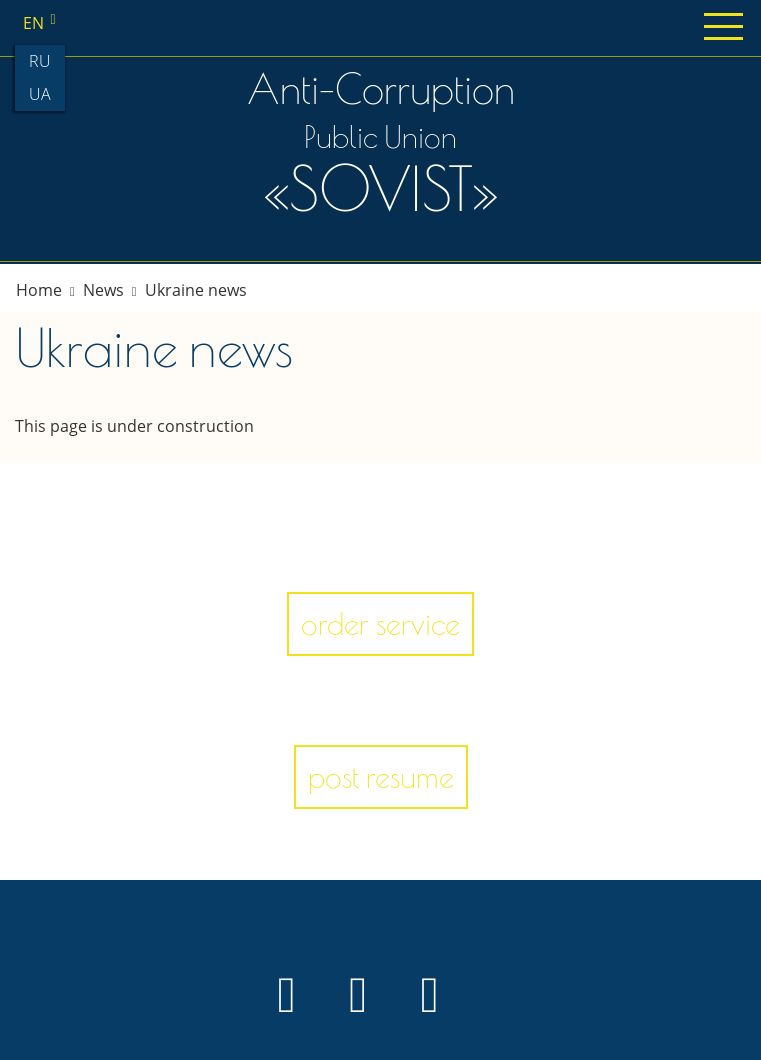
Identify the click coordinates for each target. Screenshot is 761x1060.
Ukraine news (196, 290)
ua (40, 94)
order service (380, 623)
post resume (381, 776)
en (42, 23)
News (103, 290)
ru (40, 61)
